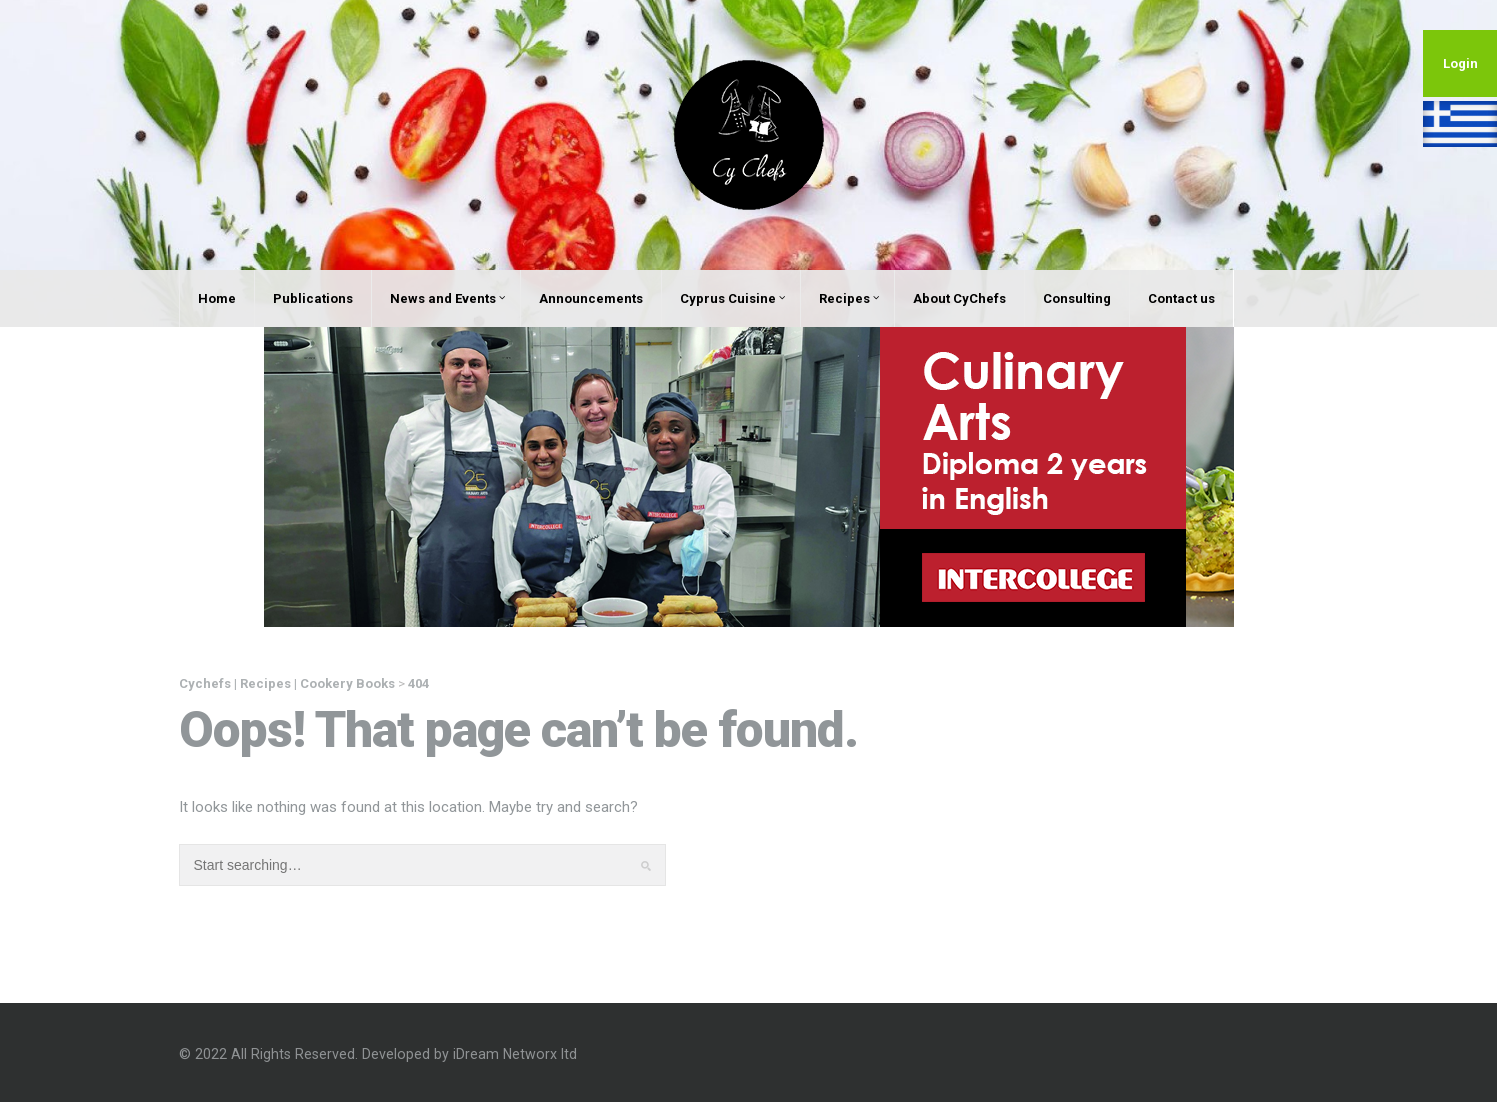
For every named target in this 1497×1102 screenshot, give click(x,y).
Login (1460, 63)
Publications (313, 298)
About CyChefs (959, 298)
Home (217, 298)
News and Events (447, 298)
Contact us (1181, 298)
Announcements (591, 298)
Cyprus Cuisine (732, 298)
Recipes (849, 298)
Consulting (1077, 298)
